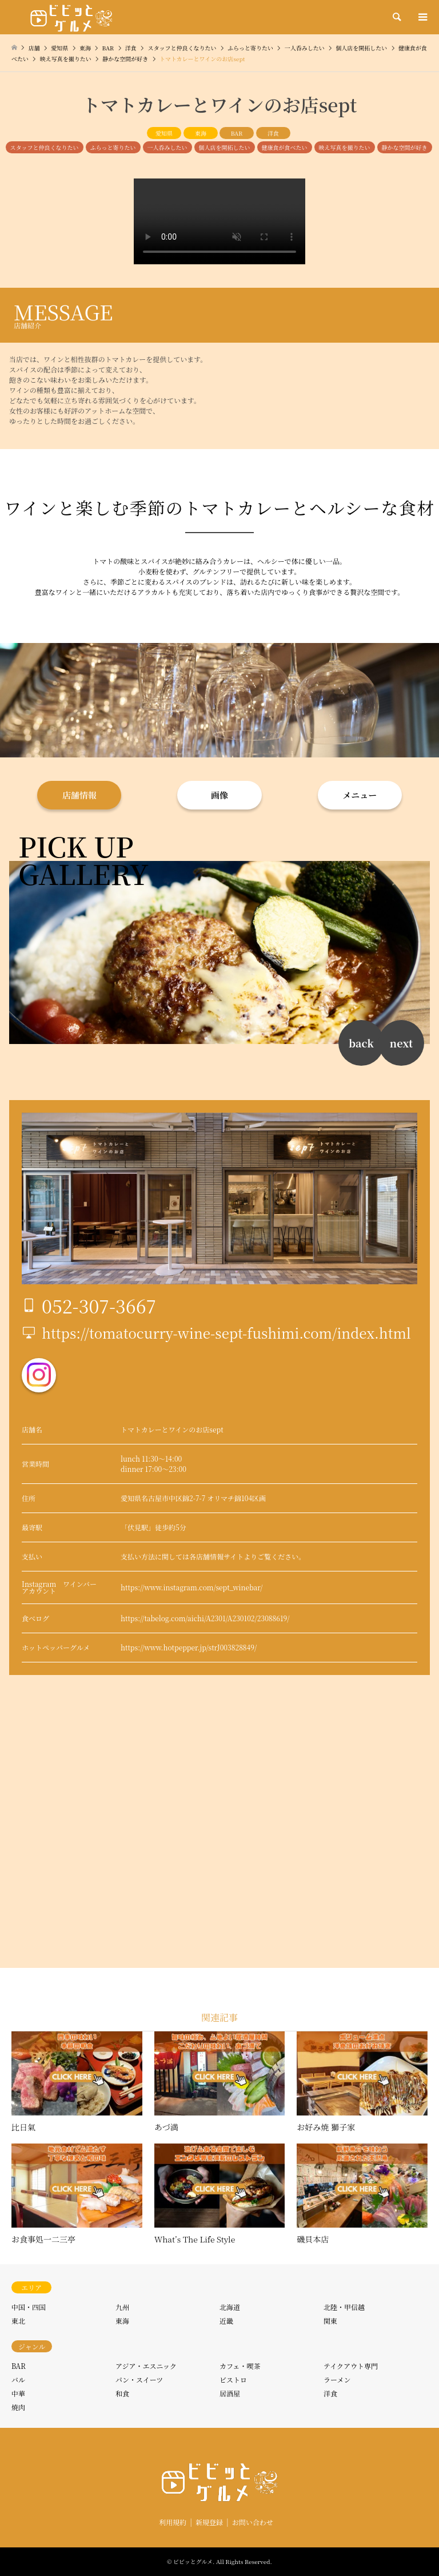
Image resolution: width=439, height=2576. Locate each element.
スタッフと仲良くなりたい (44, 147)
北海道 (230, 2307)
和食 (122, 2393)
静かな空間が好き (405, 147)
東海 (200, 133)
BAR (237, 133)
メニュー (359, 795)
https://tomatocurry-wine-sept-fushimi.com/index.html (226, 1333)
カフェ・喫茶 (240, 2366)
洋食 (273, 133)
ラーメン (337, 2379)
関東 (330, 2320)
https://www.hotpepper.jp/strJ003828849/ (189, 1647)
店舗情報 (79, 795)
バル (18, 2379)
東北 (18, 2320)
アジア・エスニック (146, 2366)
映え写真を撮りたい (344, 147)
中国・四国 (28, 2307)
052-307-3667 (99, 1305)
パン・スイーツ (139, 2379)
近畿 (226, 2320)
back (361, 1042)
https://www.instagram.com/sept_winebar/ (191, 1587)
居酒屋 (230, 2393)
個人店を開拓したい (224, 147)
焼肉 (18, 2407)
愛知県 (164, 133)
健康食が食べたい (285, 147)
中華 (18, 2393)
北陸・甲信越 (344, 2307)
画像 (219, 795)
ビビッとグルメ (193, 2561)
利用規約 (172, 2522)
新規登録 (209, 2522)
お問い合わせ (252, 2522)
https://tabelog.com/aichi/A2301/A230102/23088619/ (205, 1618)
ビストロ (233, 2379)
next (401, 1042)
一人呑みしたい (167, 147)
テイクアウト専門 (351, 2366)
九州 (122, 2307)
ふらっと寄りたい (113, 147)
